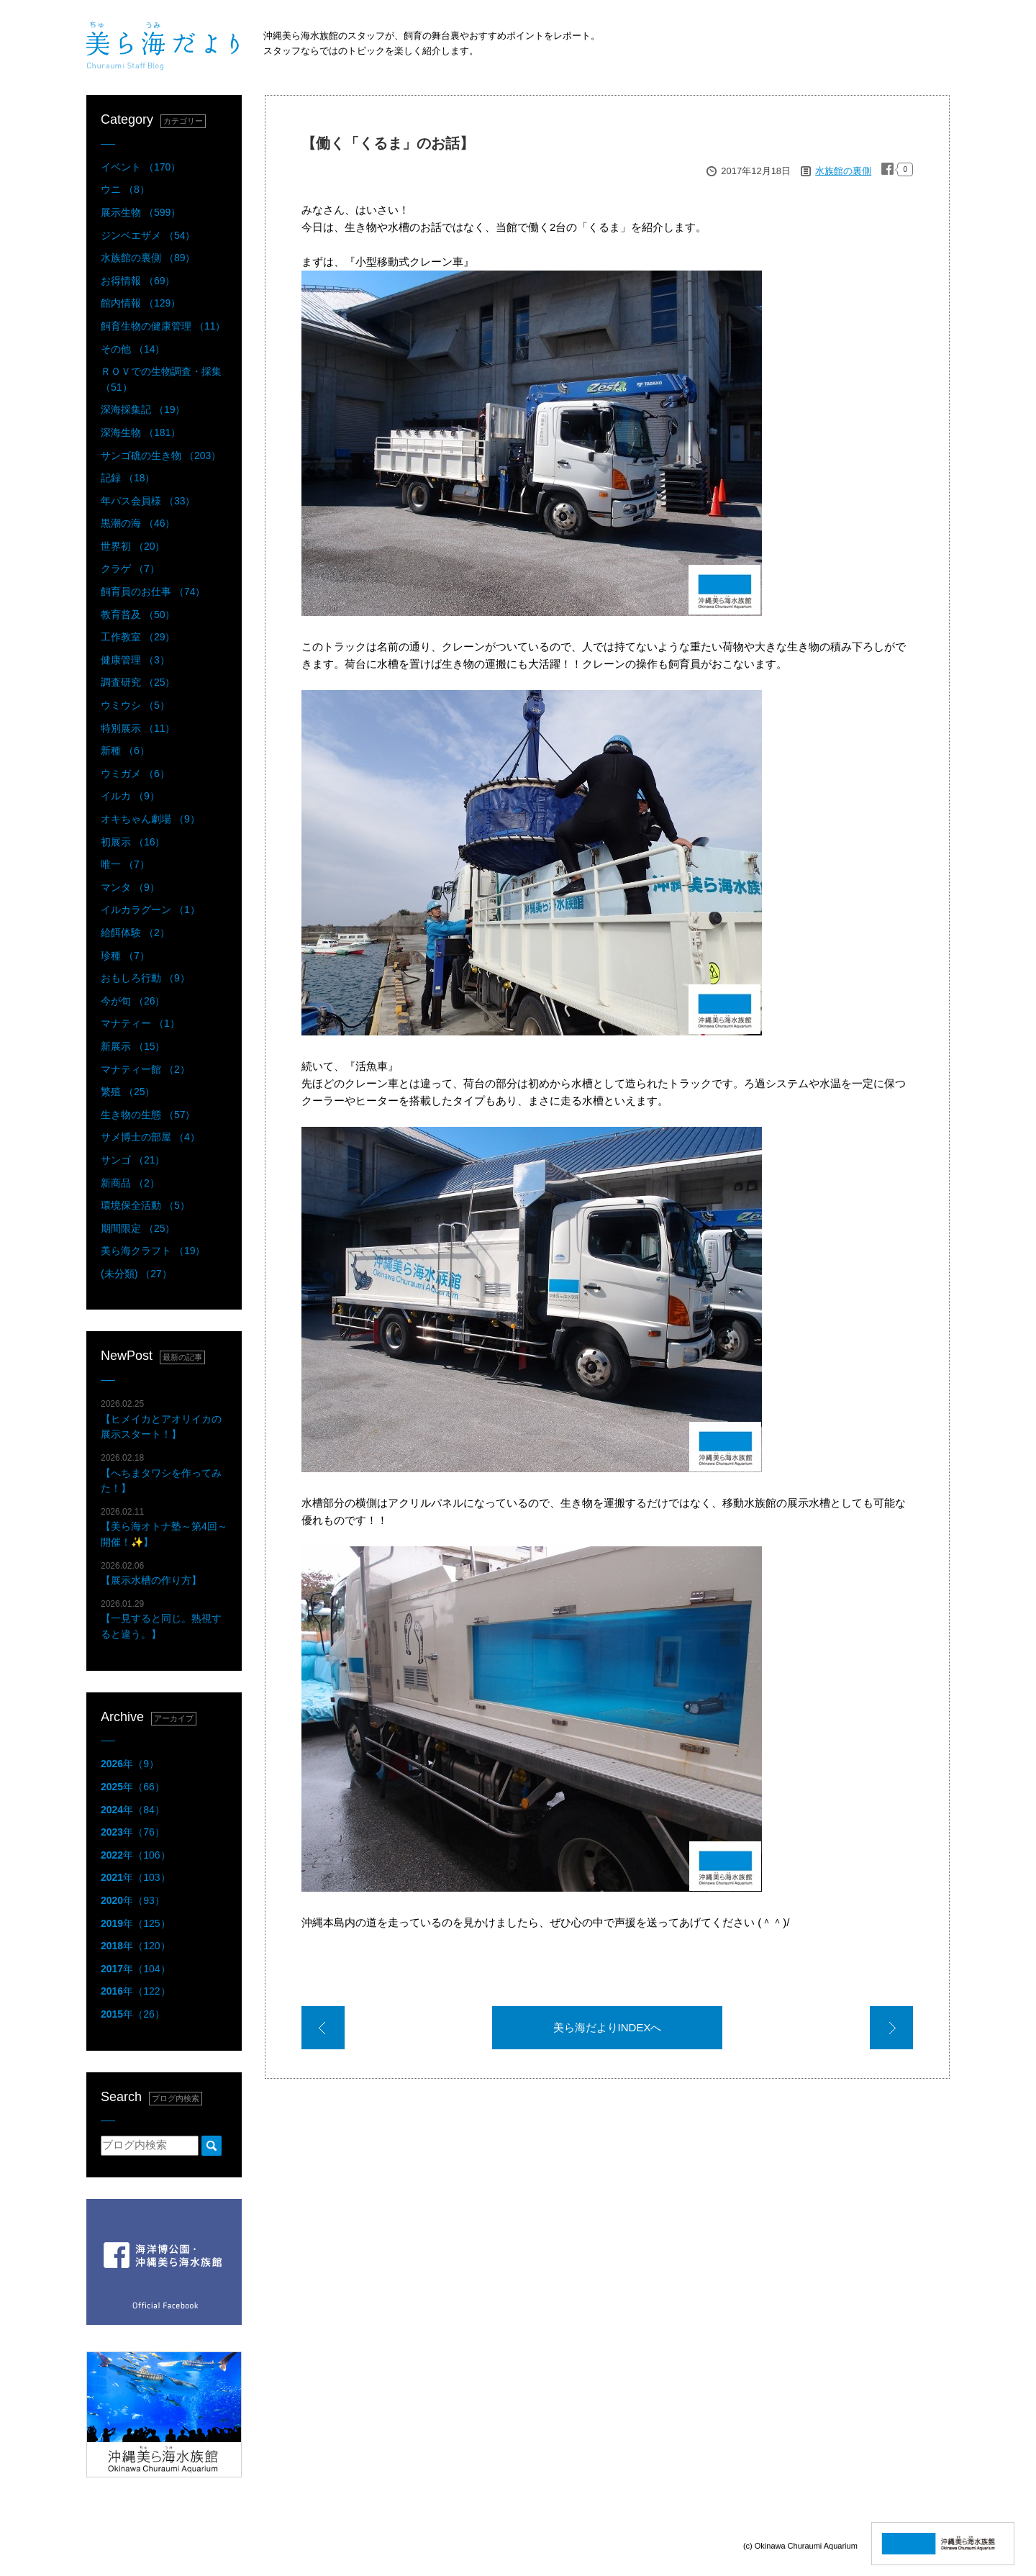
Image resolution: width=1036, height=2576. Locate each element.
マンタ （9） (130, 887)
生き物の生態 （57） (148, 1114)
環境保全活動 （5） (145, 1205)
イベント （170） (141, 167)
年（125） (136, 1923)
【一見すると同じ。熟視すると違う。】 (161, 1619)
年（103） (136, 1877)
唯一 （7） (125, 864)
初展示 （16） (133, 842)
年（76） (133, 1832)
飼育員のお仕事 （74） (153, 591)
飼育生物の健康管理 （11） (163, 326)
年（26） (133, 2014)
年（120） (136, 1945)
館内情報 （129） (141, 303)
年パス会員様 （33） (148, 501)
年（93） (133, 1900)
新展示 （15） (133, 1046)
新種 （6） (125, 750)
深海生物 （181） (141, 432)
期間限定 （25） (138, 1228)
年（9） (130, 1763)
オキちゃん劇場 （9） (150, 819)
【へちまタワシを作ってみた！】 (161, 1473)
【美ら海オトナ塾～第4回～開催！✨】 (164, 1527)
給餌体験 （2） (135, 932)
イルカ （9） (130, 796)
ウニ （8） (125, 189)
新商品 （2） (130, 1183)
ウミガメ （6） (135, 773)
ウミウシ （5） (135, 705)
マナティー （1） (140, 1023)
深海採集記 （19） (143, 409)
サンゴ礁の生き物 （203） (161, 455)
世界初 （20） (133, 546)
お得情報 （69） (138, 280)
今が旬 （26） (133, 1001)
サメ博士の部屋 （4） (150, 1137)
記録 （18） (128, 478)
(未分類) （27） (136, 1273)
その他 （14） (133, 349)
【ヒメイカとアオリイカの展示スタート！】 (161, 1419)
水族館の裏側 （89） (148, 257)
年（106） (136, 1855)
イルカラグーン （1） (150, 909)
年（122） (136, 1991)
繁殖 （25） (128, 1091)
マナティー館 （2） (145, 1069)
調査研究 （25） (138, 682)
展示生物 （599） (141, 212)
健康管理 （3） (135, 660)
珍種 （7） (125, 955)
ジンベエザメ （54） (148, 235)
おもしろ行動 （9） (145, 978)
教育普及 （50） (138, 614)
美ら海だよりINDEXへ (607, 2027)
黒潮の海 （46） (138, 523)
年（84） (133, 1809)
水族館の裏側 (843, 170)
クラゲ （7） (130, 568)
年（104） (136, 1968)
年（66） (133, 1786)
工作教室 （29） (138, 637)
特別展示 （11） (138, 728)
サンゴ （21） (133, 1160)
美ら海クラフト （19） (153, 1250)
